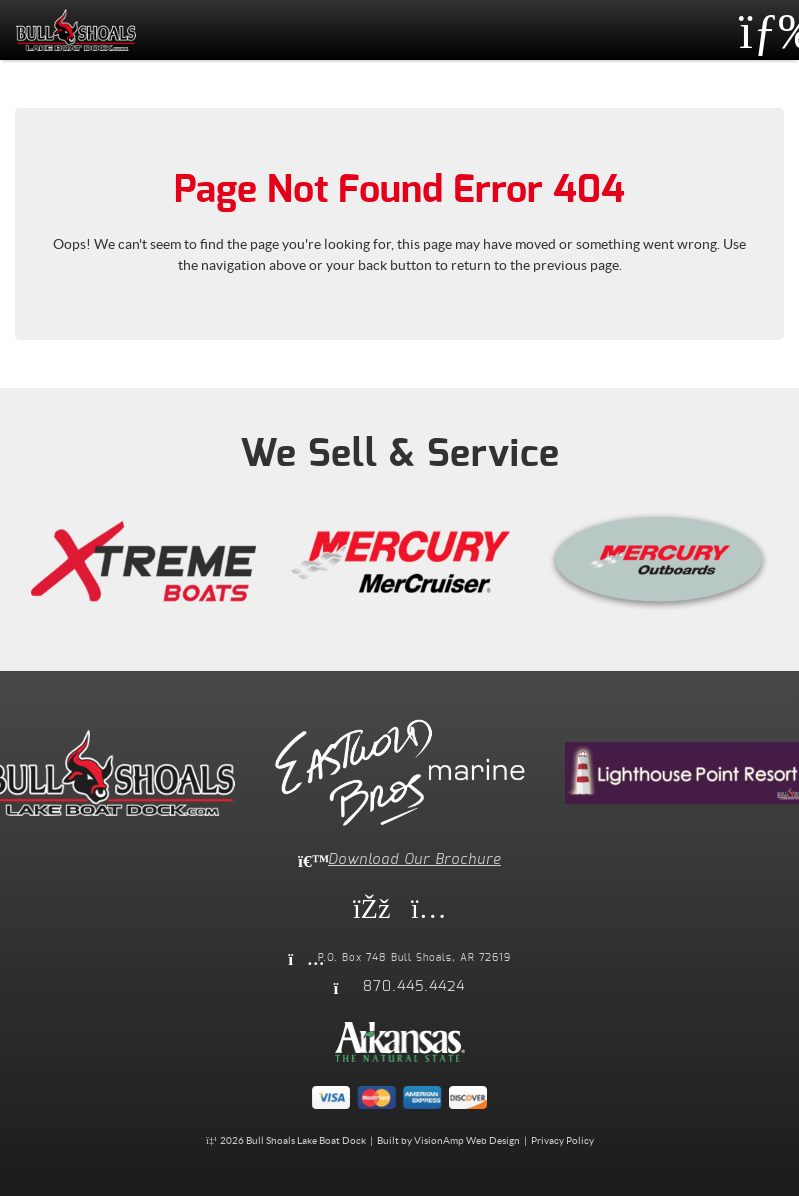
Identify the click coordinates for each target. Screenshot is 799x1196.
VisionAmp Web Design (467, 1140)
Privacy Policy (562, 1140)
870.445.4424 (414, 987)
